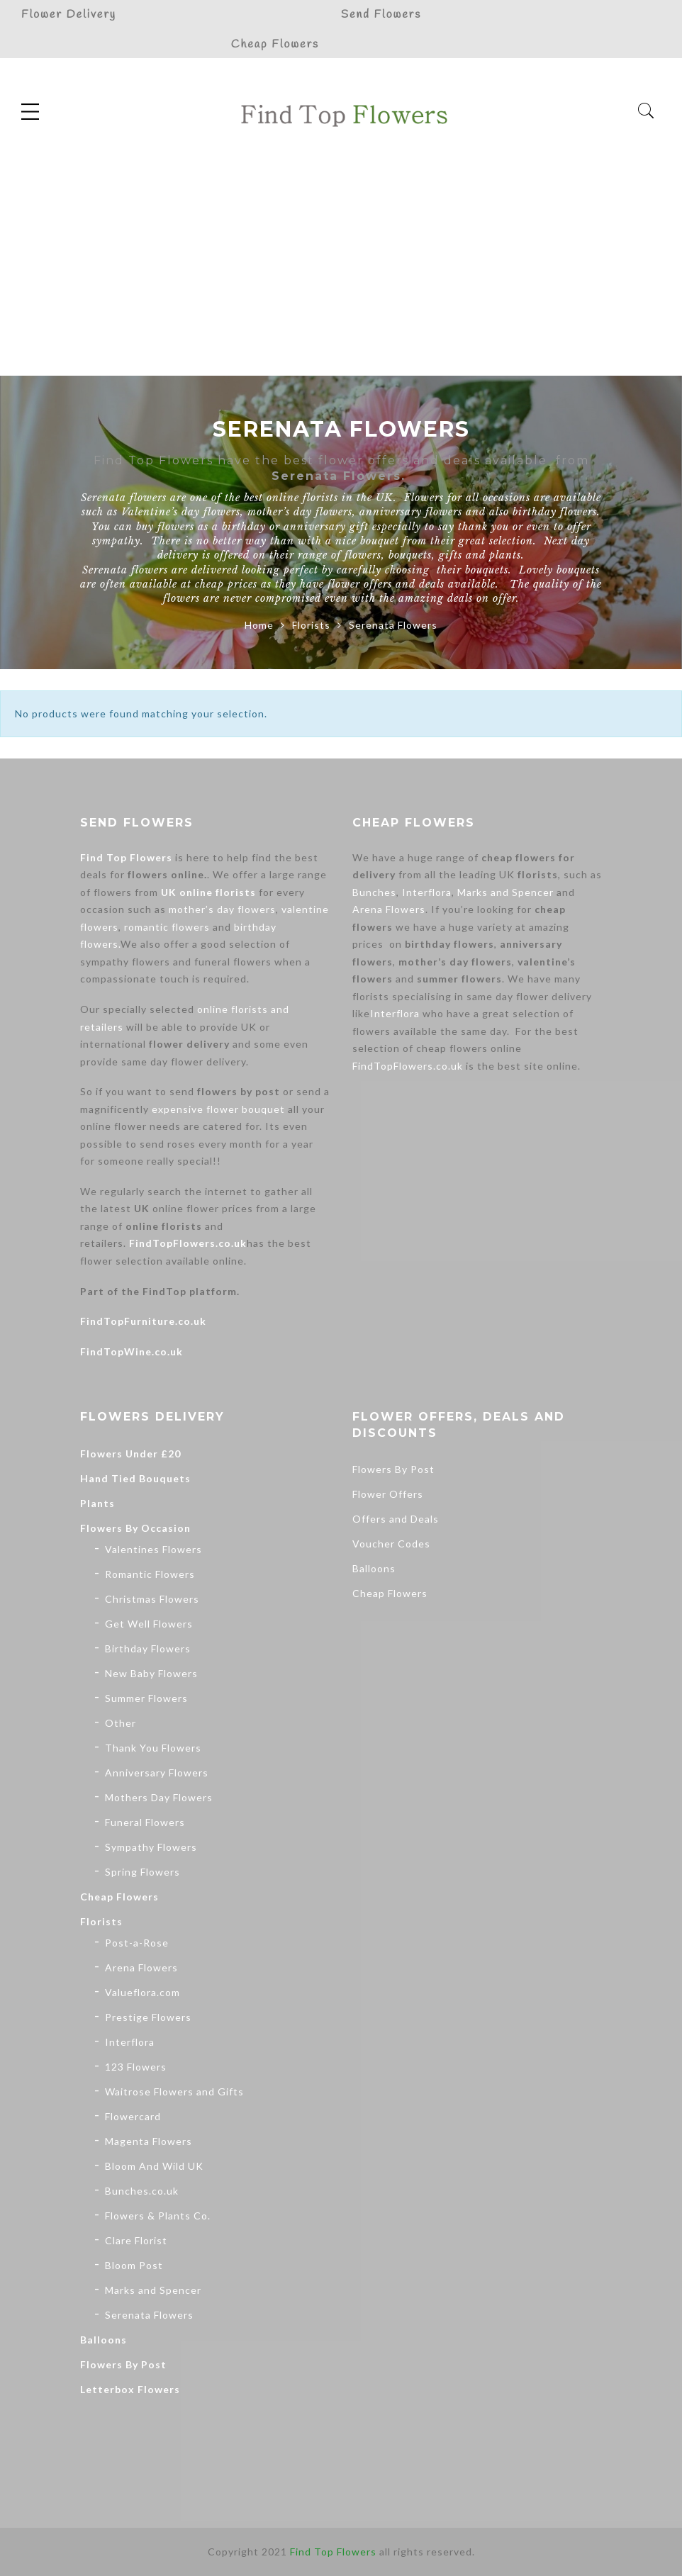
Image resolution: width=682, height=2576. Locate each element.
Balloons (103, 2340)
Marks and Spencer (505, 892)
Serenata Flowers (149, 2315)
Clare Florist (136, 2240)
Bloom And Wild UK (154, 2166)
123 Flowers (136, 2067)
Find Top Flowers (126, 857)
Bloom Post (134, 2265)
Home (259, 625)
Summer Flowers (146, 1698)
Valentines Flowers (153, 1549)
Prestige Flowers (148, 2017)
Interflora (427, 892)
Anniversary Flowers (156, 1772)
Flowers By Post (123, 2364)
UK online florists (208, 892)
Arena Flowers (388, 909)
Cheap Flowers (119, 1897)
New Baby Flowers (151, 1673)
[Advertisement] (341, 269)
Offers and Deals (395, 1519)
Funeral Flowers (145, 1822)
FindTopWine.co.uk (131, 1351)
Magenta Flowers (148, 2141)
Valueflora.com (142, 1992)
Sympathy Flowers (151, 1847)
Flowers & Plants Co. (158, 2216)
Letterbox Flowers (130, 2389)
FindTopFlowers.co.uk (188, 1243)
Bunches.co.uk (142, 2191)
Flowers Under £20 (130, 1453)
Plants (97, 1503)
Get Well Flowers (149, 1624)
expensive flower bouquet (218, 1109)
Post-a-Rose (137, 1943)
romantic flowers (167, 927)
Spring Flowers (142, 1872)
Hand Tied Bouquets (135, 1478)
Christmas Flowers (152, 1599)
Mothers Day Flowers (159, 1797)
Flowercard (133, 2116)
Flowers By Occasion (135, 1528)
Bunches (374, 892)
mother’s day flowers (222, 909)
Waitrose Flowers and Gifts (174, 2091)
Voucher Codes (391, 1544)
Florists (311, 625)
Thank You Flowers (153, 1748)
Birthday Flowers (148, 1648)
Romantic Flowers (150, 1574)
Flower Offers (387, 1494)
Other (120, 1723)
